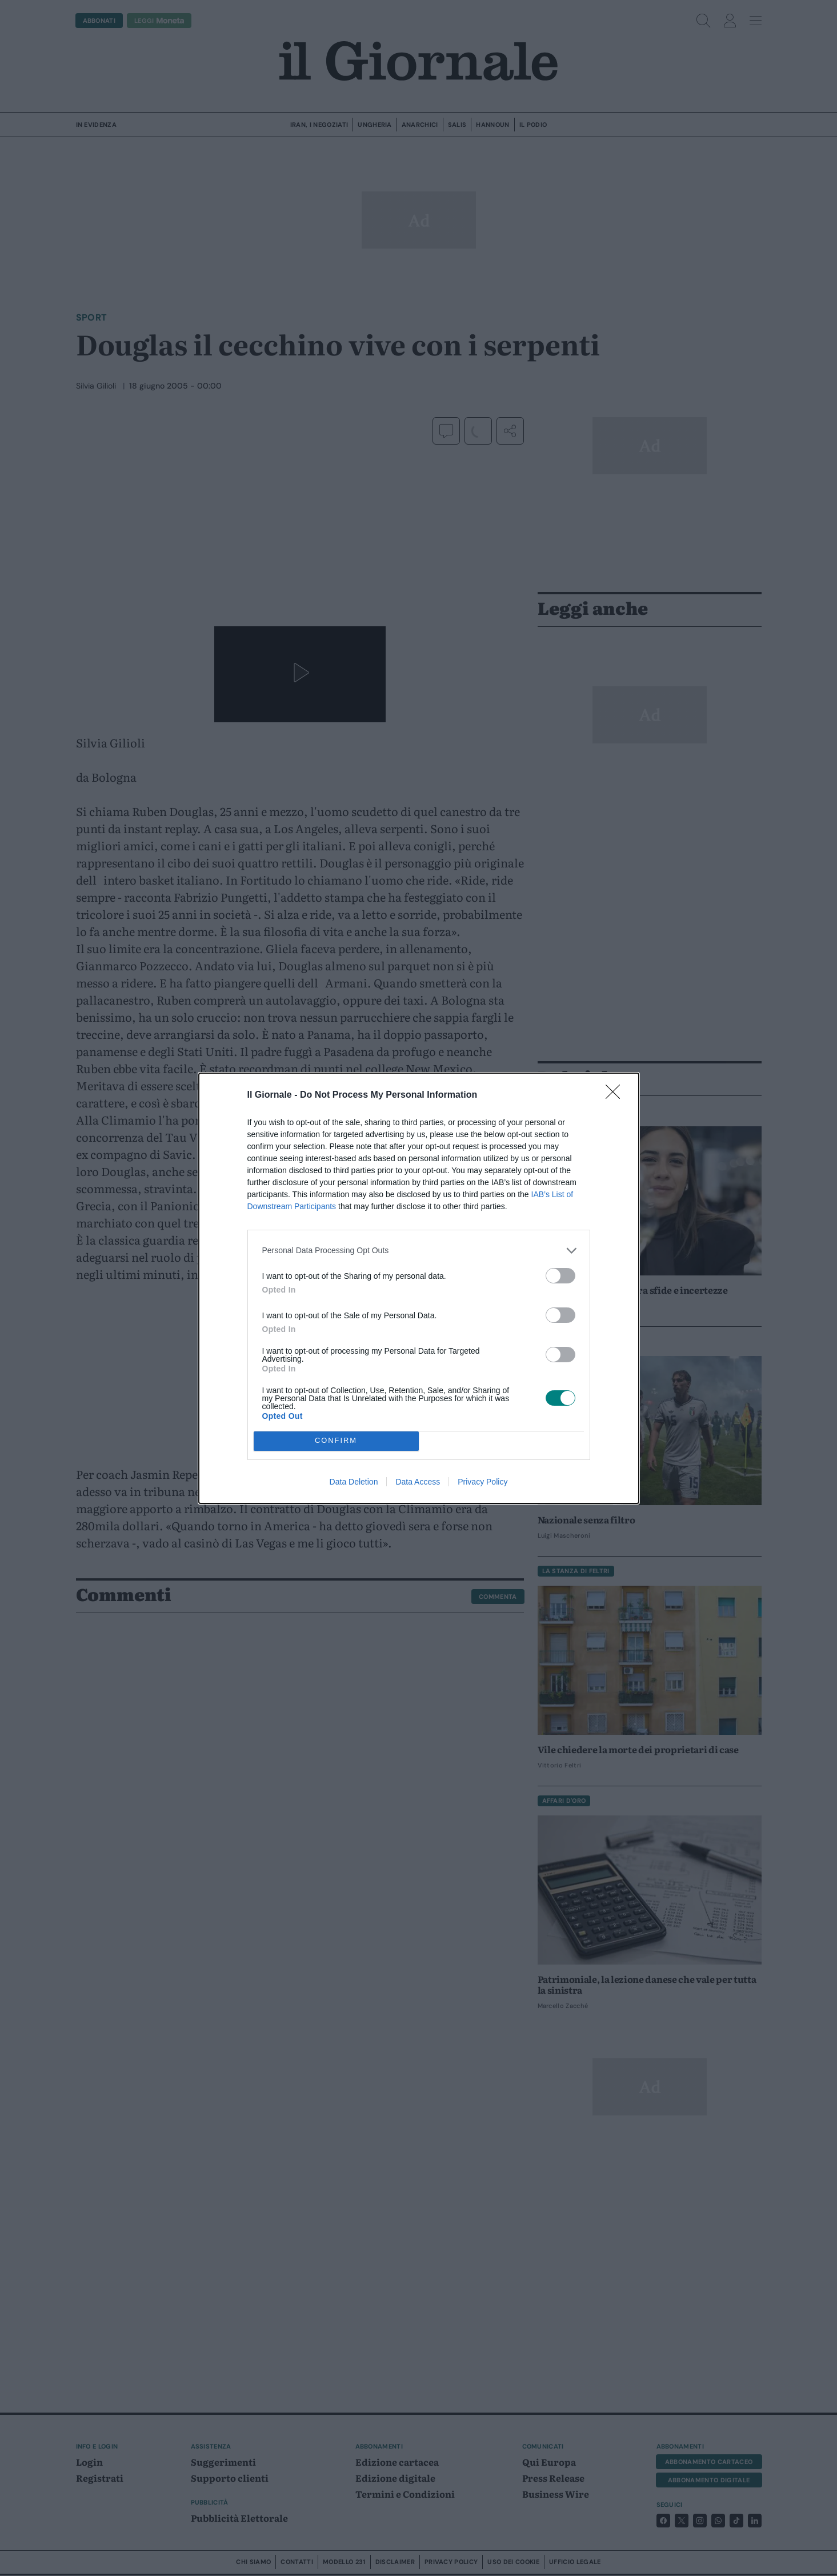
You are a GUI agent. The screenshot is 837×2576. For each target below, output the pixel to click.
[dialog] (419, 1288)
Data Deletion (354, 1481)
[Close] (616, 1095)
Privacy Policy (482, 1481)
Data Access (417, 1481)
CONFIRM (336, 1441)
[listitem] (418, 1251)
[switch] (560, 1275)
